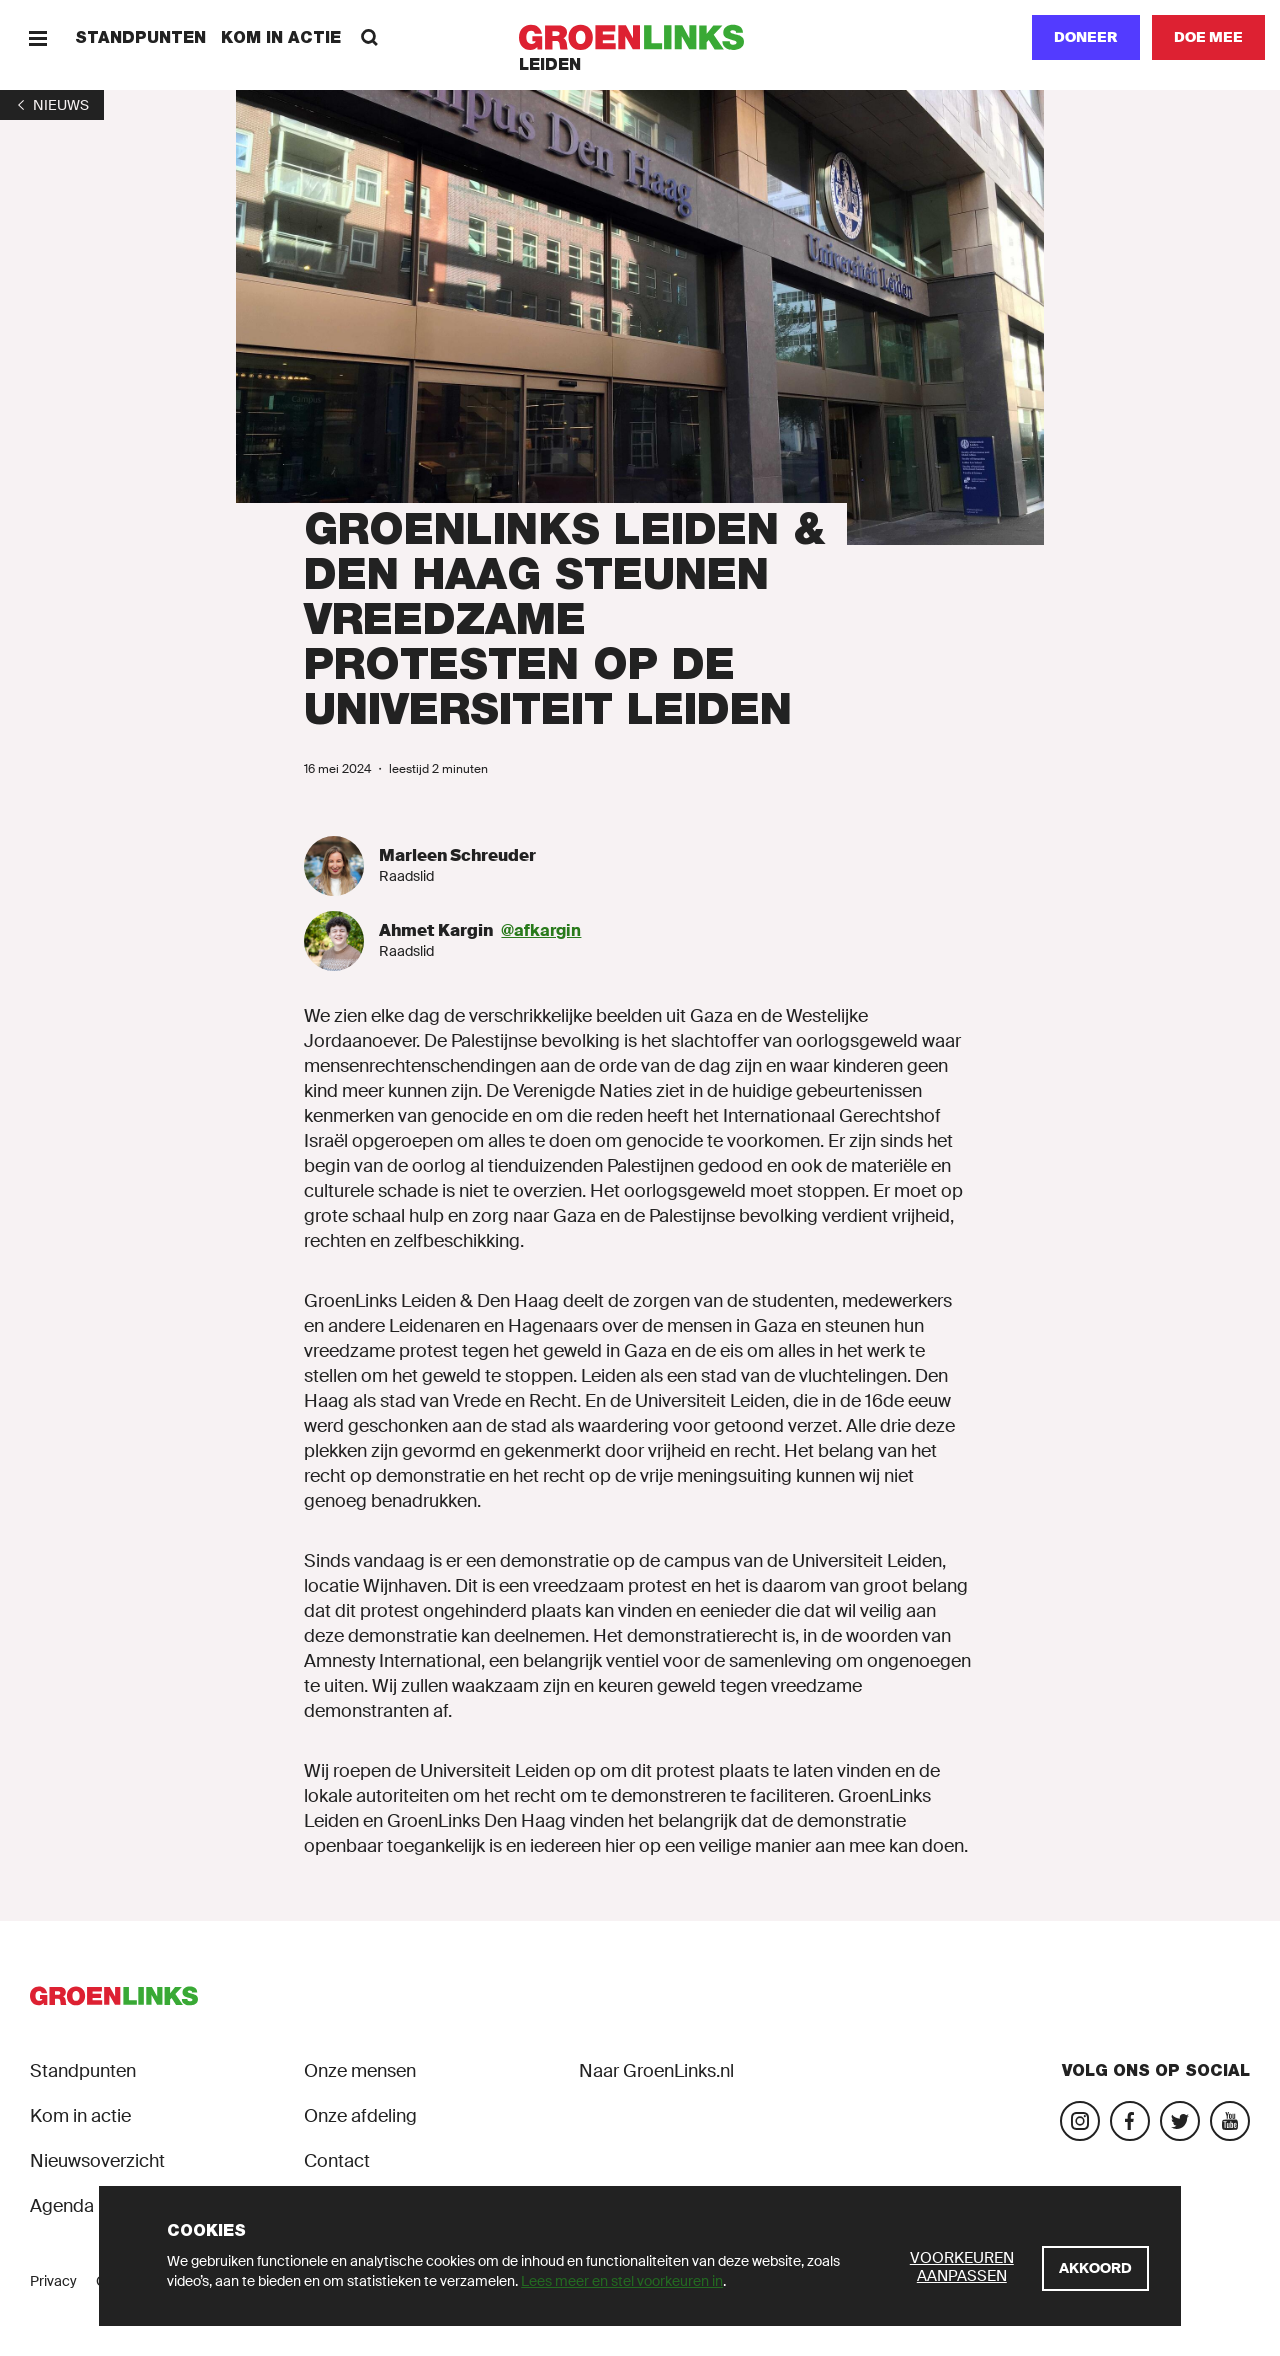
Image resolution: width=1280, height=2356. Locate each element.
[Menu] (37, 37)
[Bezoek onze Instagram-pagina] (1080, 2121)
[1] (52, 105)
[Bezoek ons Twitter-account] (1180, 2121)
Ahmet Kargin (436, 930)
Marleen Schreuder (457, 855)
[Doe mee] (1208, 37)
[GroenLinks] (640, 37)
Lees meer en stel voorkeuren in (622, 2281)
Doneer (1086, 37)
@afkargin (541, 930)
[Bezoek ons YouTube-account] (1230, 2121)
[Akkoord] (1095, 2268)
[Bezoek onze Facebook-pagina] (1130, 2121)
